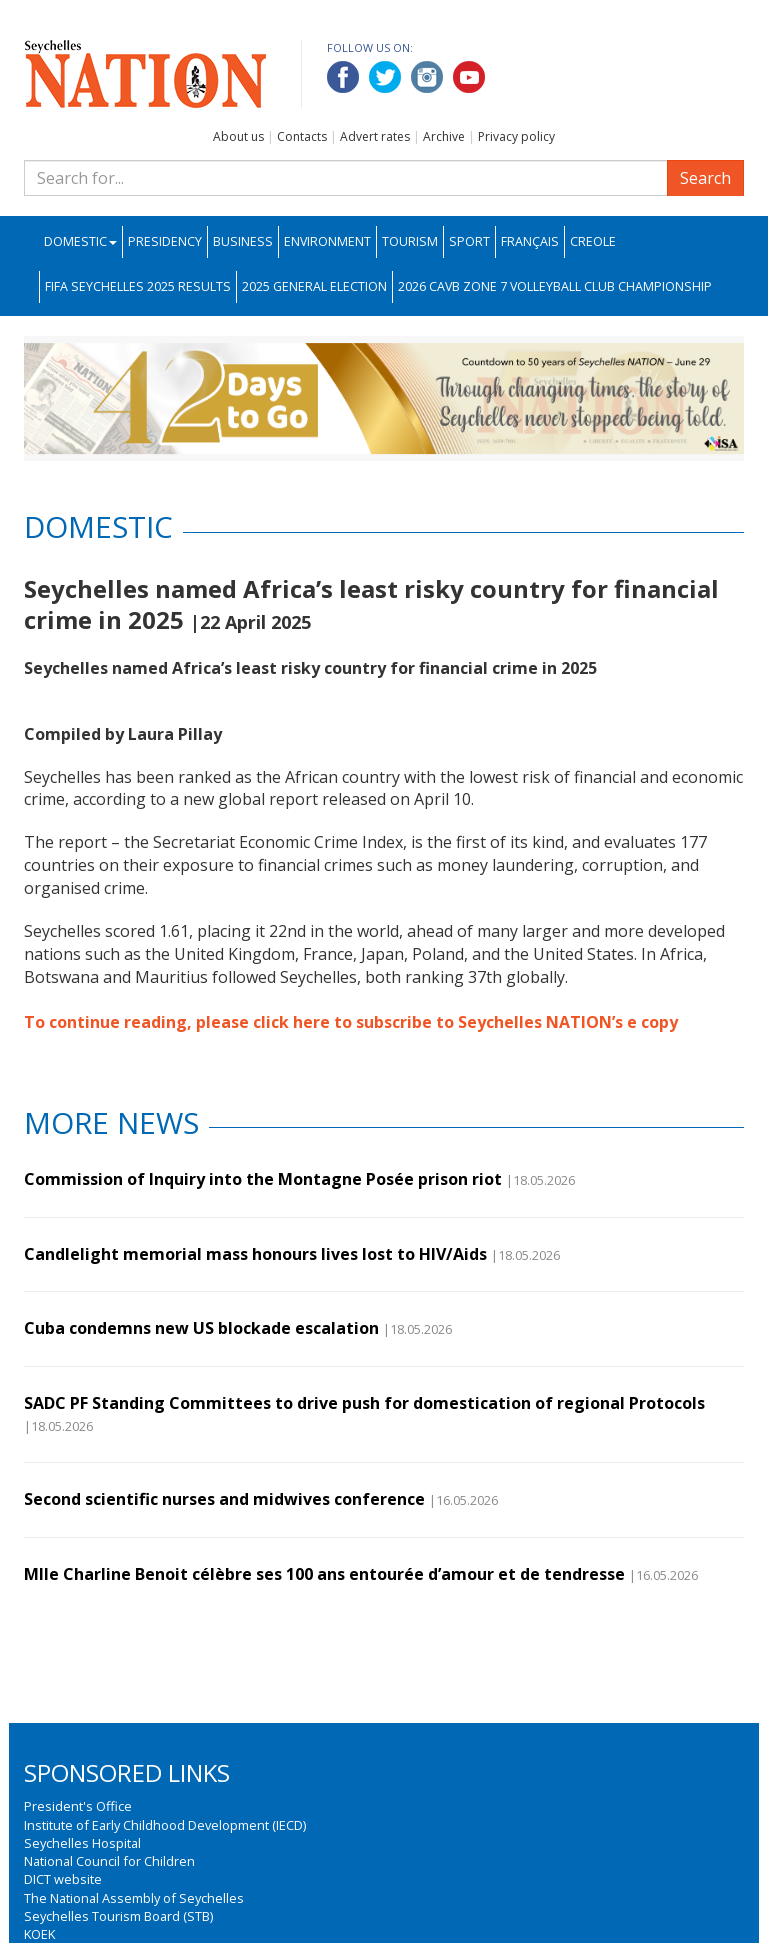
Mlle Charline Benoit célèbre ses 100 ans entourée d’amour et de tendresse (324, 1574)
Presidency (165, 241)
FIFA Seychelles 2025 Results (138, 286)
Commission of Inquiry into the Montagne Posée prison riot (263, 1179)
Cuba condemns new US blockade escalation (201, 1328)
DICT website (63, 1879)
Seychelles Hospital (82, 1843)
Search (705, 178)
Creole (593, 241)
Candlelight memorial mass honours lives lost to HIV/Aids (255, 1254)
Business (243, 241)
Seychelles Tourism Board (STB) (118, 1916)
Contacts (302, 136)
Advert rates (375, 136)
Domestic (80, 241)
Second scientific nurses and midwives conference (224, 1499)
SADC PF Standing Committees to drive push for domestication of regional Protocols (364, 1403)
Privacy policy (516, 136)
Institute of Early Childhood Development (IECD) (165, 1825)
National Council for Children (109, 1861)
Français (530, 241)
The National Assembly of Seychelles (134, 1898)
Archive (444, 136)
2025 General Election (314, 286)
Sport (469, 241)
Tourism (410, 241)
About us (238, 136)
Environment (327, 241)
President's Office (78, 1806)
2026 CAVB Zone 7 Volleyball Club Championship (555, 286)
